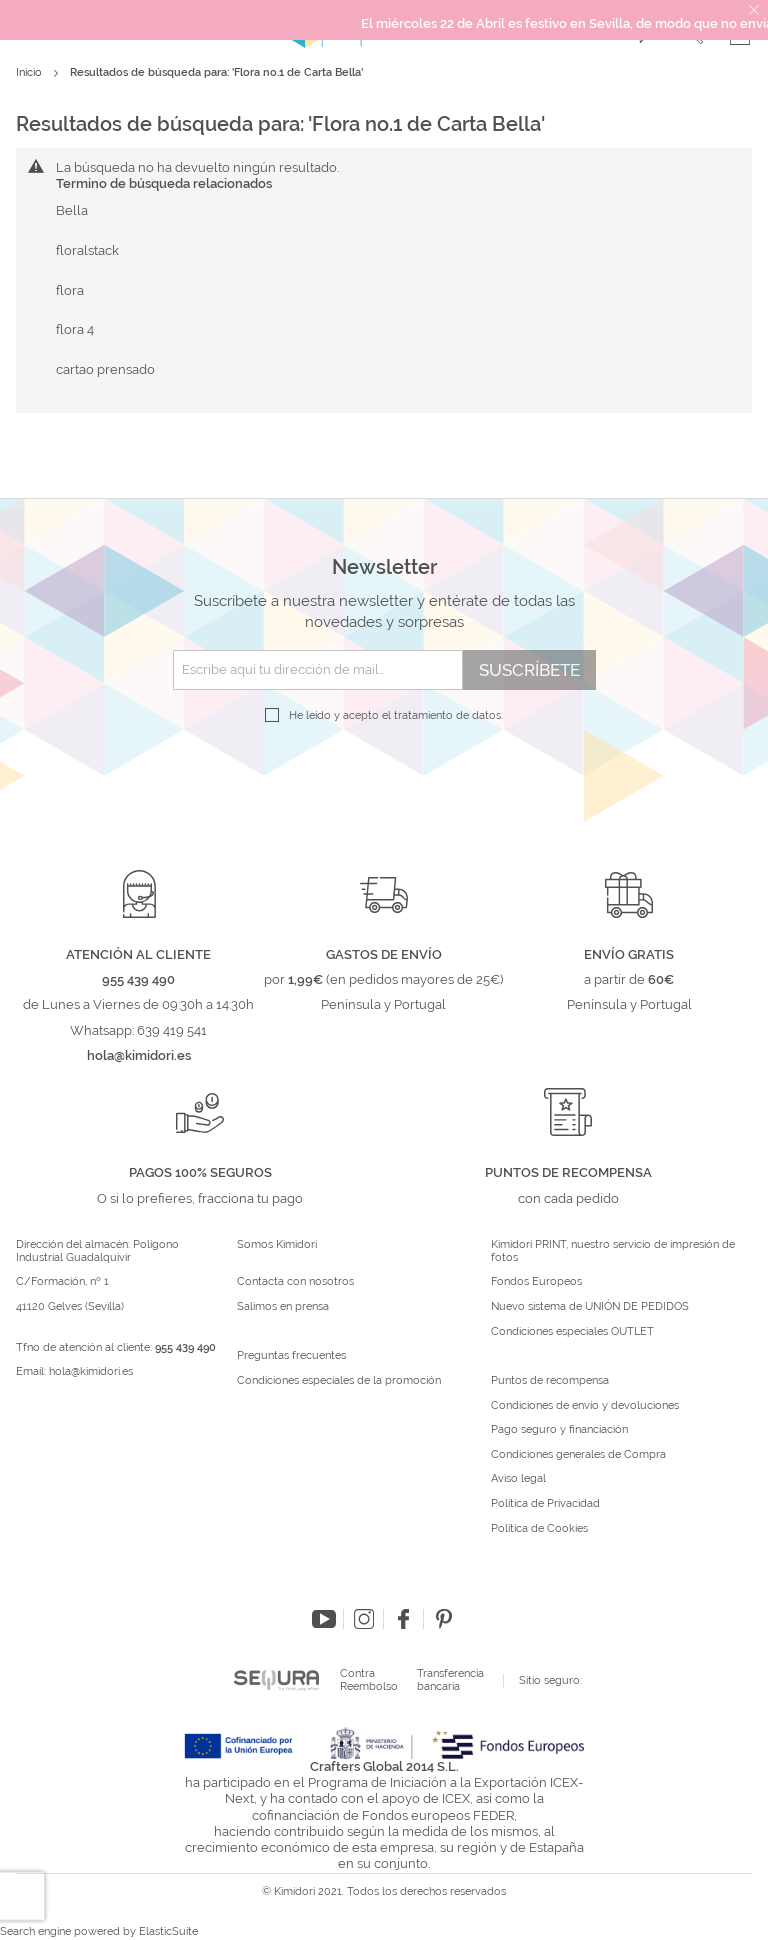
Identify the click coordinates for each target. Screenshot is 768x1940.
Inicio (30, 72)
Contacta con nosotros (295, 1282)
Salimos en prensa (283, 1307)
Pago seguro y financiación (559, 1430)
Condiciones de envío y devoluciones (585, 1406)
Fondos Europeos (536, 1282)
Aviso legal (518, 1479)
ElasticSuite (168, 1931)
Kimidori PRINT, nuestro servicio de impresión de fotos (613, 1251)
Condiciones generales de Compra (578, 1455)
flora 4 (75, 329)
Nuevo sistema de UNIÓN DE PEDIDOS (590, 1307)
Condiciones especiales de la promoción (340, 1381)
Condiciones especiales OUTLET (572, 1332)
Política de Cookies (539, 1529)
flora (70, 290)
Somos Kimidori (277, 1245)
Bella (72, 210)
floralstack (87, 250)
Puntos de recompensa (550, 1381)
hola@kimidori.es (91, 1371)
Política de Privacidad (545, 1504)
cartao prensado (105, 369)
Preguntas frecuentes (291, 1356)
